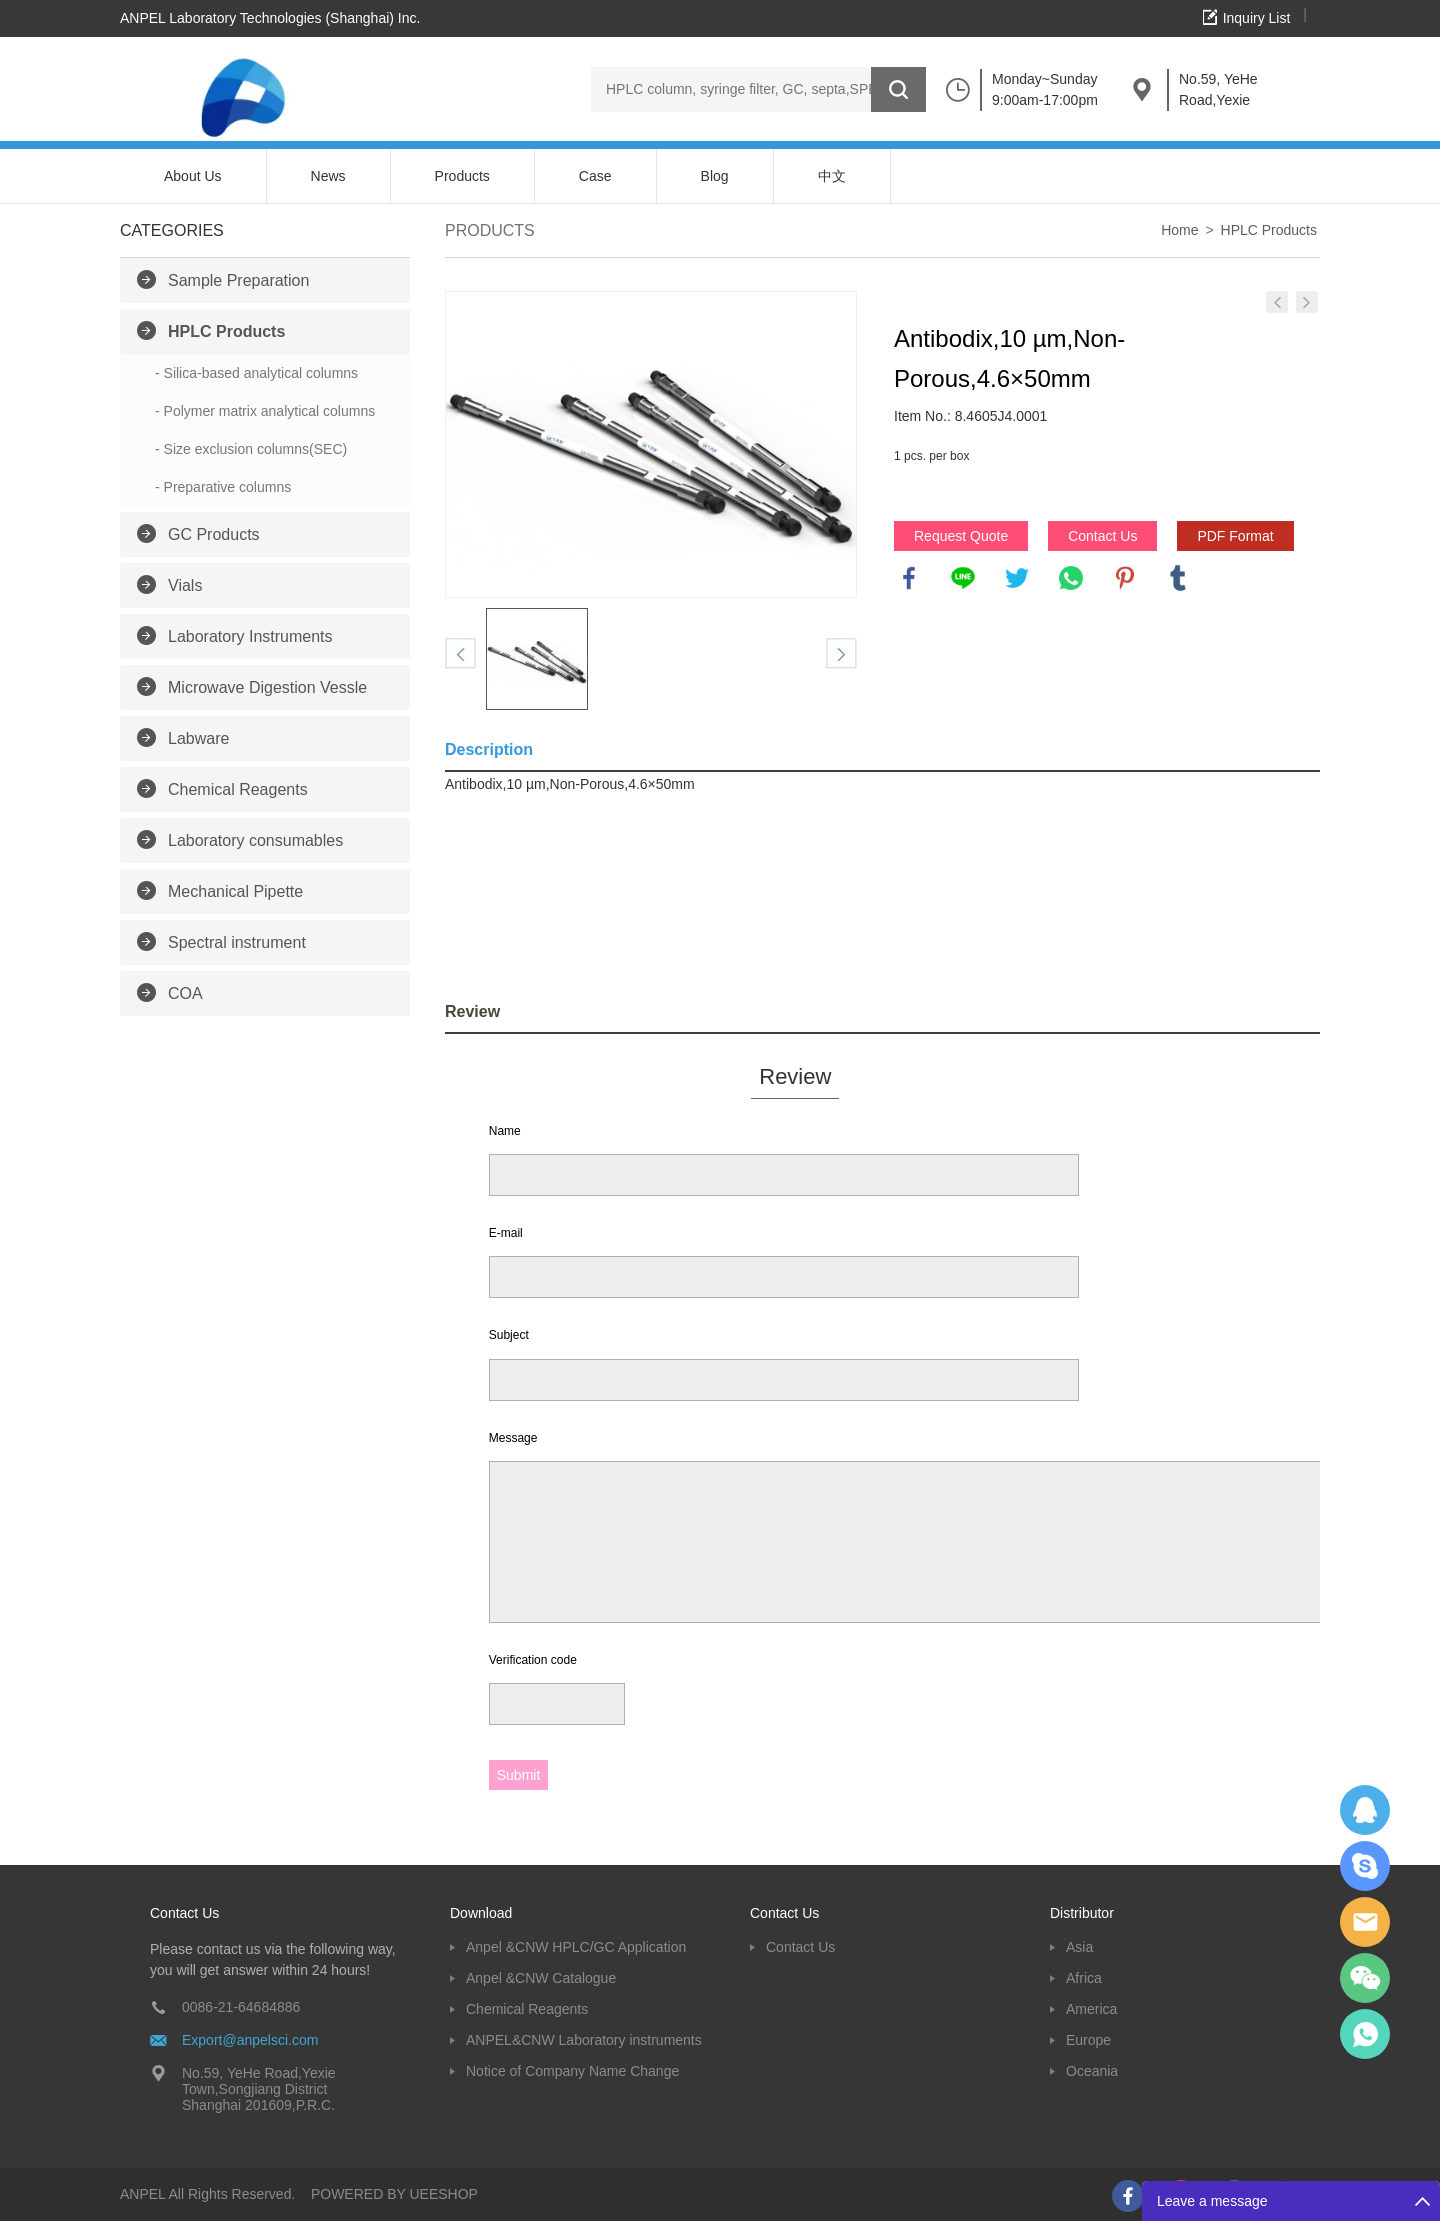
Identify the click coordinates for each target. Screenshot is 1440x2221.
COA (185, 993)
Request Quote (961, 536)
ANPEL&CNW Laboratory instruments (584, 2040)
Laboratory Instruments (250, 636)
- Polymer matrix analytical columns (265, 411)
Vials (185, 585)
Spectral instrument (237, 942)
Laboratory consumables (255, 840)
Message (513, 1438)
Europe (1088, 2040)
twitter (1017, 578)
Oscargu (1365, 1866)
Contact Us (1102, 536)
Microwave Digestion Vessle (267, 687)
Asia (1079, 1947)
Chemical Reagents (238, 789)
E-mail (506, 1233)
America (1091, 2009)
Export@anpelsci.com (250, 2040)
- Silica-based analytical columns (256, 373)
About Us (193, 176)
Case (595, 176)
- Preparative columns (223, 487)
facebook (909, 578)
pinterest (1125, 578)
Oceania (1092, 2071)
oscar (1365, 2034)
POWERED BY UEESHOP (394, 2194)
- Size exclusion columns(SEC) (251, 449)
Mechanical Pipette (235, 891)
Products (462, 176)
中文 (832, 176)
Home (1179, 230)
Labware (198, 738)
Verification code (533, 1660)
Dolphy (1365, 1810)
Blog (715, 176)
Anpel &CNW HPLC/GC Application (576, 1947)
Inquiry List (1257, 18)
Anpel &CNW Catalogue (541, 1978)
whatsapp (1071, 578)
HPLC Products (226, 331)
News (328, 176)
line (963, 578)
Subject (509, 1335)
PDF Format (1235, 536)
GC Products (214, 534)
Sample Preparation (238, 280)
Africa (1084, 1978)
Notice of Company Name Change (572, 2071)
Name (505, 1131)
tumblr (1178, 578)
